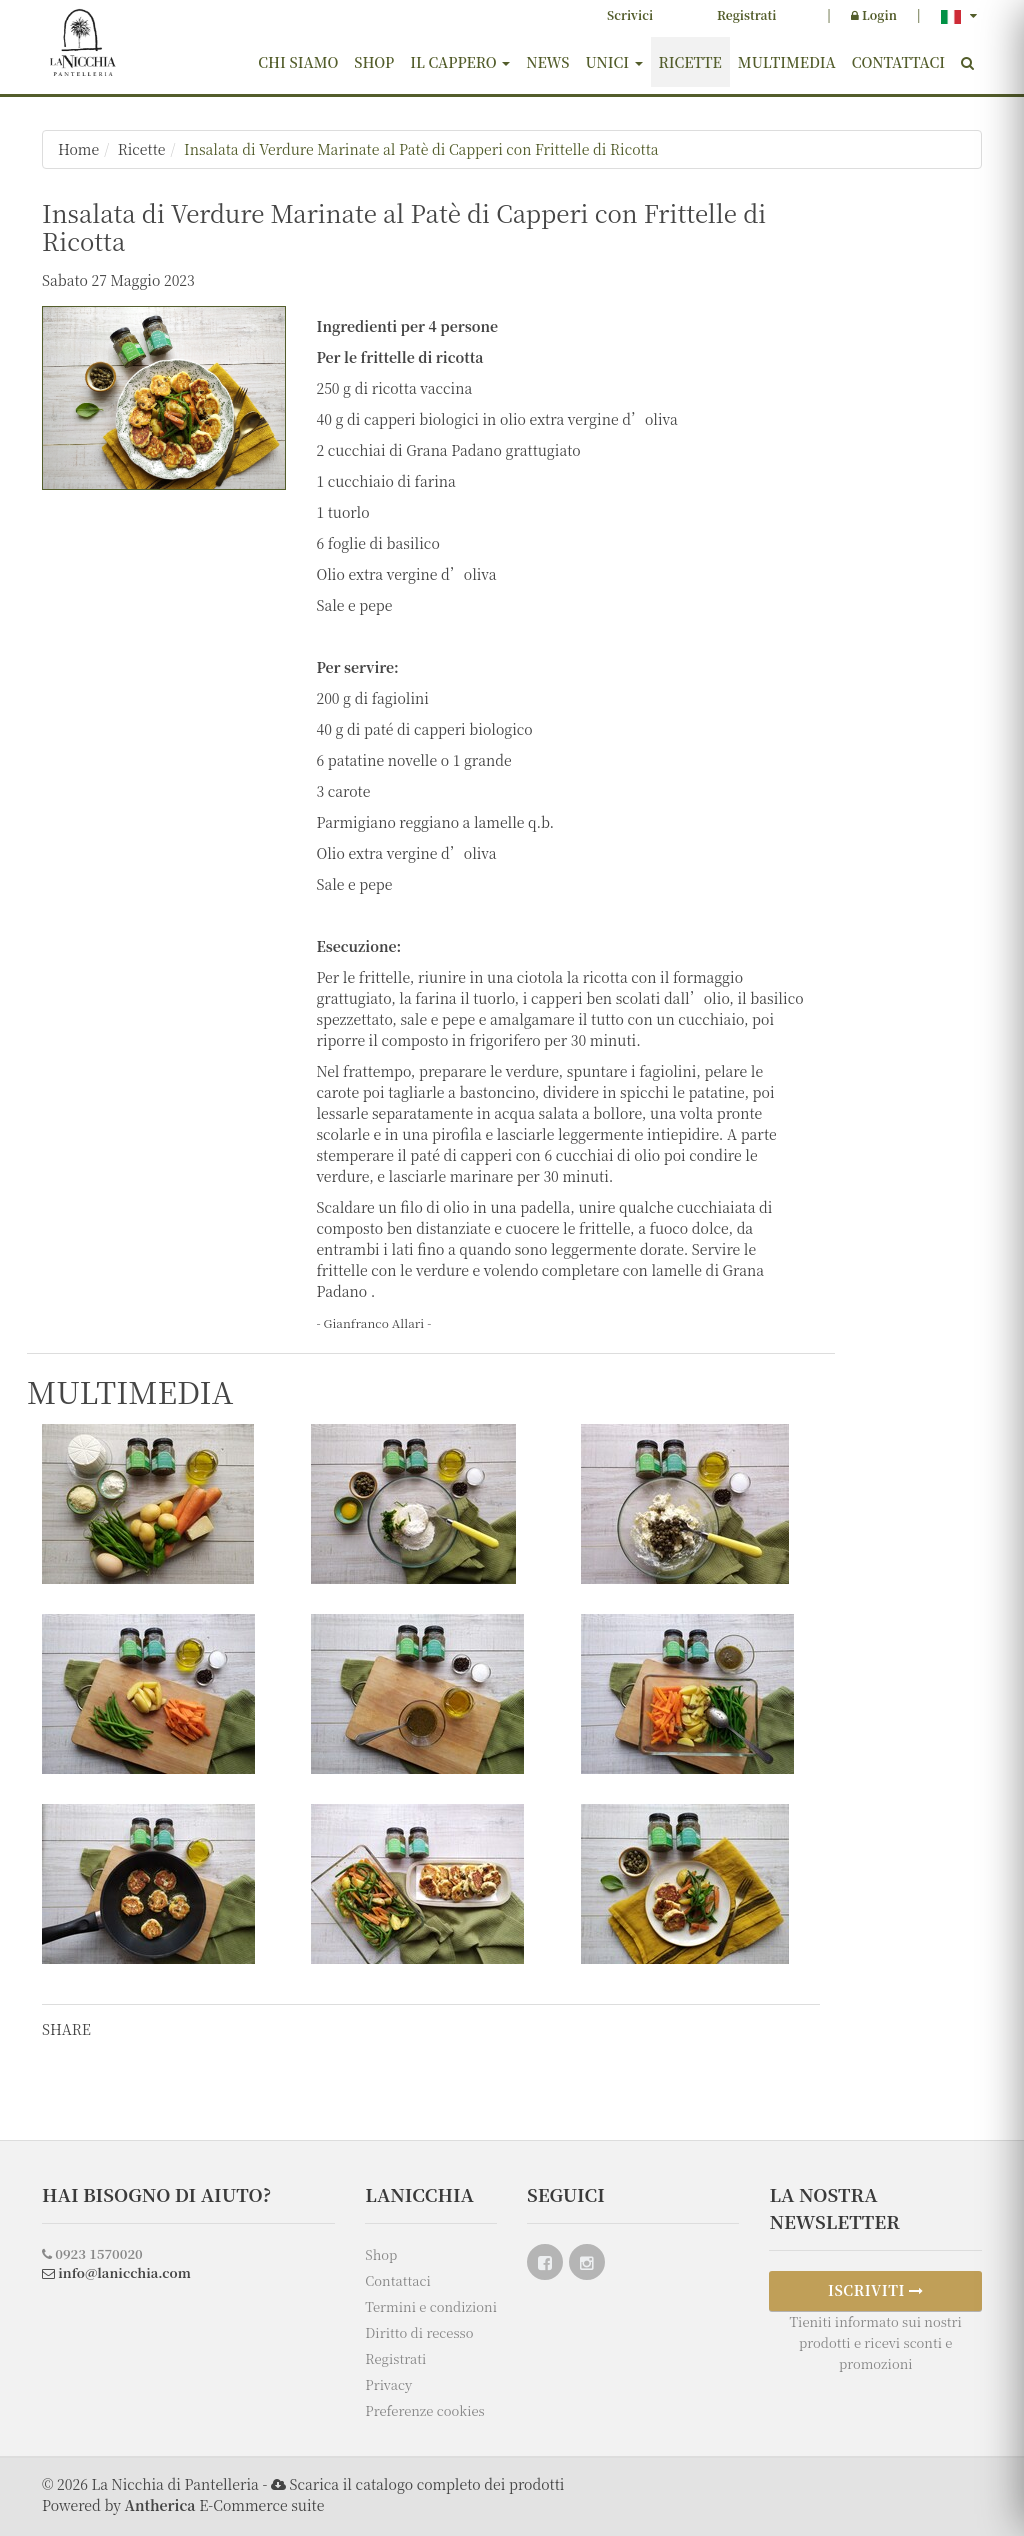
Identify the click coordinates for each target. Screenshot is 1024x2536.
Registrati (746, 14)
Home (78, 149)
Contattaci (898, 62)
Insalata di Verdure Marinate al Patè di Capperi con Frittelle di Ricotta (421, 149)
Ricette (690, 62)
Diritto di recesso (419, 2332)
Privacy (388, 2384)
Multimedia (787, 62)
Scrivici (630, 14)
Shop (374, 62)
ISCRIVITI (876, 2290)
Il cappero (460, 62)
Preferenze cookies (424, 2410)
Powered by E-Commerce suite (183, 2505)
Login (874, 14)
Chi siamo (298, 62)
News (547, 62)
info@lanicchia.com (116, 2272)
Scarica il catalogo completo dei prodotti (426, 2484)
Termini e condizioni (431, 2306)
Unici (613, 62)
